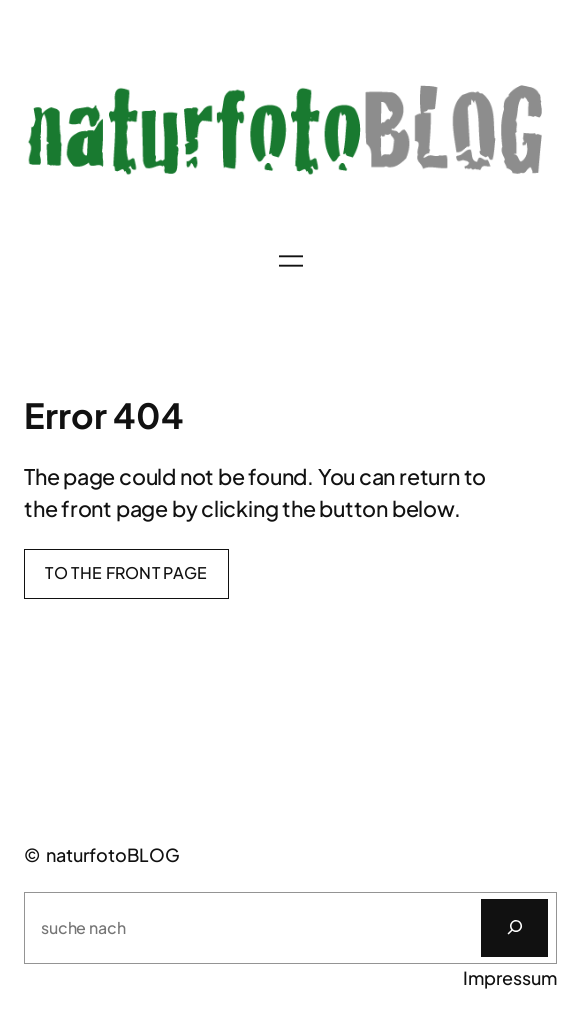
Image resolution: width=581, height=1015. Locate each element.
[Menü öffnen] (291, 261)
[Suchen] (514, 928)
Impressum (510, 977)
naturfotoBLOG (113, 854)
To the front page (126, 572)
